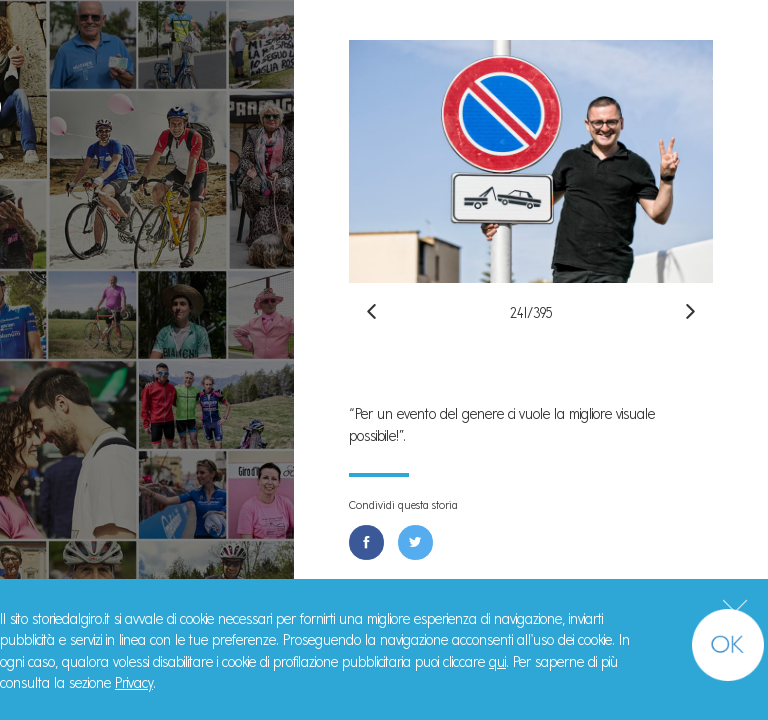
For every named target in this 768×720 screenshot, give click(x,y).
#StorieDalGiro (147, 26)
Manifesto (92, 269)
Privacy (134, 683)
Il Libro (75, 315)
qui (497, 662)
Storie (70, 222)
